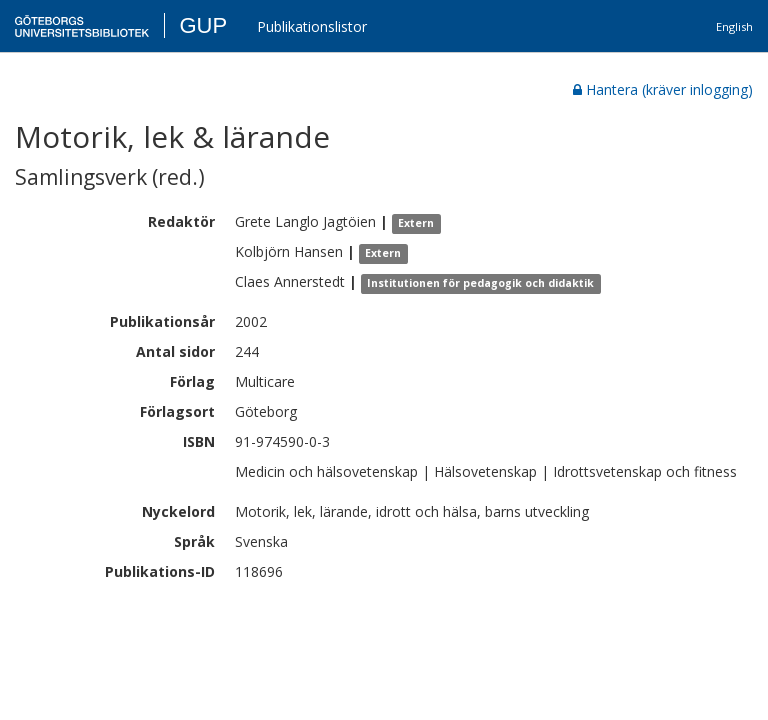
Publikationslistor (312, 26)
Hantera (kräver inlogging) (663, 89)
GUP (203, 25)
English (734, 26)
